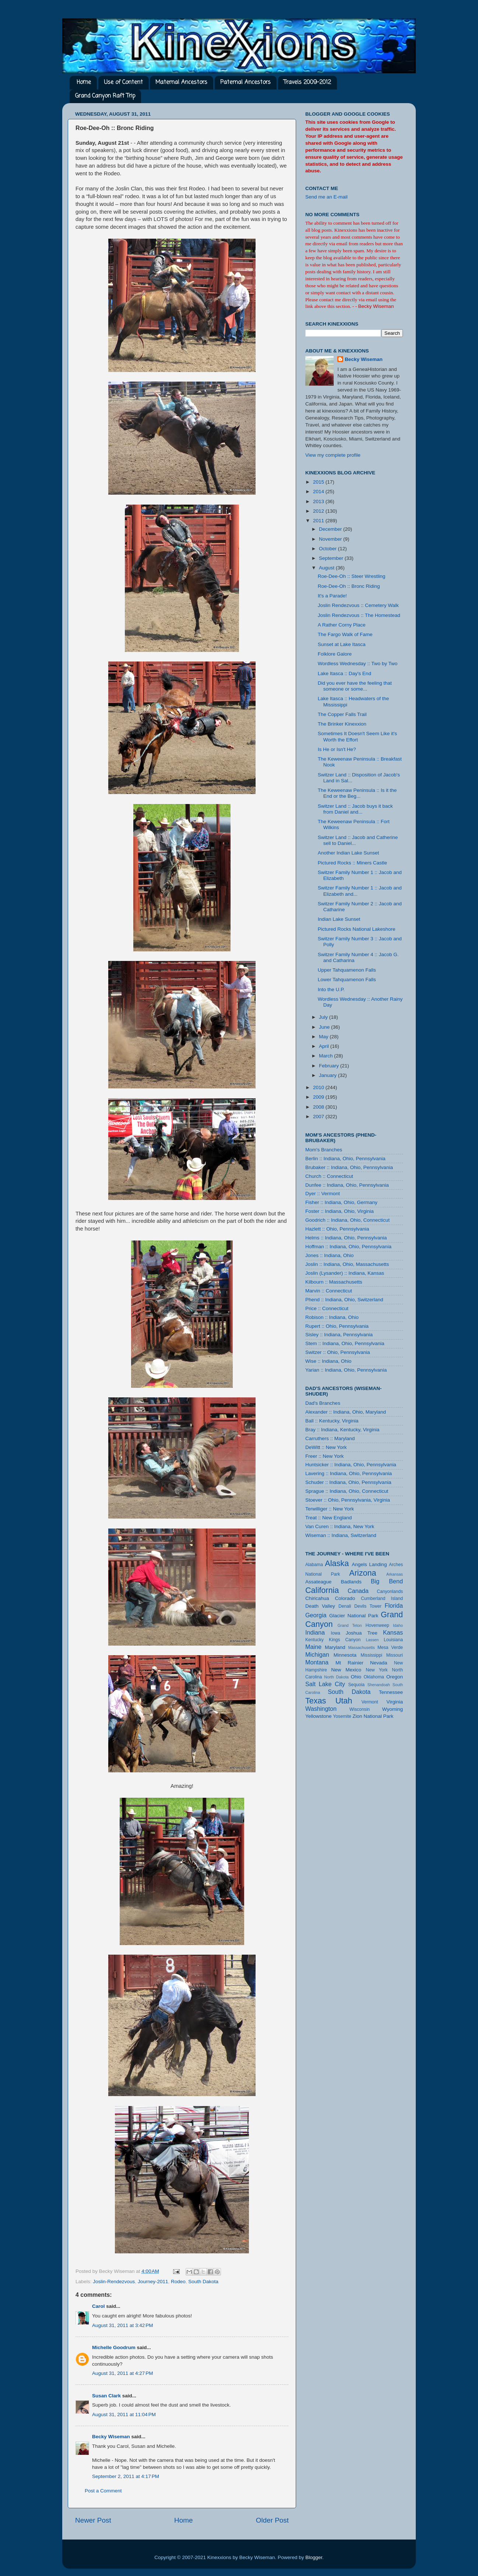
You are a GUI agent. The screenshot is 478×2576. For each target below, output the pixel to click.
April (324, 1046)
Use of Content (123, 82)
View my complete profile (333, 455)
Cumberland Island (382, 1598)
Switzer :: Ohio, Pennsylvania (337, 1352)
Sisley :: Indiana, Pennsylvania (339, 1334)
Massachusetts (361, 1647)
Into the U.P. (331, 989)
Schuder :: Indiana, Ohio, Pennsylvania (348, 1482)
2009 (319, 1097)
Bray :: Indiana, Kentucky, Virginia (342, 1429)
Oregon (394, 1677)
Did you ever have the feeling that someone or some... (355, 686)
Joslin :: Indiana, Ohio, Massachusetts (347, 1264)
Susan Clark (106, 2395)
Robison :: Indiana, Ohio (332, 1317)
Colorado (345, 1598)
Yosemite (342, 1716)
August (327, 568)
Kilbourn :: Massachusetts (333, 1282)
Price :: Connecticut (326, 1308)
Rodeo (178, 2281)
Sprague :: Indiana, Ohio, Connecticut (346, 1491)
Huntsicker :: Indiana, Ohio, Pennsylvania (350, 1464)
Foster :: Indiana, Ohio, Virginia (339, 1211)
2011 (319, 520)
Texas (315, 1700)
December (331, 529)
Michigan (317, 1654)
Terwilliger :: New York (329, 1509)
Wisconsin (359, 1709)
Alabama (314, 1564)
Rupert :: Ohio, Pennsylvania (337, 1326)
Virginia (394, 1702)
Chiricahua (317, 1598)
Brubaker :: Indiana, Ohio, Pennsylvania (349, 1167)
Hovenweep (377, 1625)
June (325, 1027)
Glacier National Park (353, 1615)
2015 (319, 482)
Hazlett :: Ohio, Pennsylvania (337, 1229)
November (331, 539)
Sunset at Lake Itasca (342, 644)
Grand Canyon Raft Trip (105, 96)
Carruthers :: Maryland (330, 1438)
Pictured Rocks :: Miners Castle (352, 863)
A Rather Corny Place (342, 625)
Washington (321, 1708)
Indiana (315, 1632)
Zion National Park (372, 1716)
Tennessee (391, 1692)
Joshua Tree (361, 1633)
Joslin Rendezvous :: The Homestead (359, 615)
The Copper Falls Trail (342, 714)
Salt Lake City (325, 1684)
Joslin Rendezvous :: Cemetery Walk (358, 605)
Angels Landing (369, 1564)
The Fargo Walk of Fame (345, 634)
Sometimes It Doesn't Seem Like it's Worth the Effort (357, 736)
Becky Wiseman (111, 2436)
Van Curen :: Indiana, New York (339, 1526)
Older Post (272, 2520)
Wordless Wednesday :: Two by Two (358, 663)
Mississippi (371, 1655)
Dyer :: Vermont (322, 1193)
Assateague (318, 1581)
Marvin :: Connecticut (328, 1291)
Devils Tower (368, 1606)
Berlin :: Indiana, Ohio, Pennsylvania (345, 1158)
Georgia (316, 1615)
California (322, 1590)
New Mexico (346, 1670)
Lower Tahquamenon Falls (347, 979)
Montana (316, 1662)
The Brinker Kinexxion (342, 724)
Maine (313, 1646)
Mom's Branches (323, 1149)
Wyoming (392, 1709)
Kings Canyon (345, 1639)
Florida (394, 1605)
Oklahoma (373, 1677)
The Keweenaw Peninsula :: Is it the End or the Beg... (357, 793)
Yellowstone (318, 1716)
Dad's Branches (322, 1403)
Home (84, 82)
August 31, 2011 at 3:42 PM (122, 2325)
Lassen (372, 1640)
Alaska (337, 1563)
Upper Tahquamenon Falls (347, 970)
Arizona (362, 1572)
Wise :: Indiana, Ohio (328, 1361)
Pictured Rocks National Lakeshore (357, 929)
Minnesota (345, 1655)
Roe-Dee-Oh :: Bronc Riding (349, 586)
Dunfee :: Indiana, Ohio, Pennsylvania (347, 1185)
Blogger (313, 2557)
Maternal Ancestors (181, 82)
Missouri (394, 1655)
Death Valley (320, 1606)
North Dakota (336, 1677)
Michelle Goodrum (114, 2347)
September (332, 558)
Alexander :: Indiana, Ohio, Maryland (345, 1412)
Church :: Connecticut (329, 1176)
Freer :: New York (324, 1456)
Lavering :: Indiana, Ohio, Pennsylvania (348, 1473)
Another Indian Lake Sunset (348, 853)
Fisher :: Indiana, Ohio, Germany (341, 1202)
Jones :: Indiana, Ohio (329, 1255)
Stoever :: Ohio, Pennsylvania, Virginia (347, 1500)
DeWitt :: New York (326, 1447)
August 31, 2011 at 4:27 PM (122, 2373)
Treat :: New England (328, 1517)
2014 (319, 491)
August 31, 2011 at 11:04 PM (124, 2414)
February (329, 1065)
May (324, 1036)
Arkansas (394, 1574)
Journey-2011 (153, 2281)
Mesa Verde (390, 1647)
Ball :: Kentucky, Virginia (331, 1421)
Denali (344, 1606)
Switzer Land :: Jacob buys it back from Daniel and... (355, 809)
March (326, 1056)
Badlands (351, 1581)
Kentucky (314, 1639)
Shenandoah (379, 1684)
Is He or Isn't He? (337, 749)
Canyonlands (390, 1591)
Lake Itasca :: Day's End (344, 673)
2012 (319, 511)
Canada (358, 1590)
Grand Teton (349, 1625)
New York (377, 1670)
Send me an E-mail (326, 197)
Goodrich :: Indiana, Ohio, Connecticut (347, 1220)
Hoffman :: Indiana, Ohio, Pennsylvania (348, 1246)
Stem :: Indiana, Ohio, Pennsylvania (344, 1343)
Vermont (369, 1702)
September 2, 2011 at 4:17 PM (125, 2476)
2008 (319, 1107)
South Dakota (203, 2281)
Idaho (398, 1625)
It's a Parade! (332, 596)
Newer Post (93, 2520)
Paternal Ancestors (245, 82)
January (328, 1075)
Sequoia (356, 1684)
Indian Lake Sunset (339, 919)
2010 (319, 1087)
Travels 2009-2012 (307, 82)
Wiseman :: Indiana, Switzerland (340, 1535)
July (324, 1017)
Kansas (393, 1632)
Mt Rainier (349, 1663)
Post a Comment (103, 2490)
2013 (319, 501)
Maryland (335, 1647)
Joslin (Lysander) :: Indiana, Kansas (344, 1273)
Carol (98, 2306)
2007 (319, 1116)
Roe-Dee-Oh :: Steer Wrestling (352, 576)
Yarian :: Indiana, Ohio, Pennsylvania (346, 1370)
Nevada (378, 1663)
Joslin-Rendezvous (114, 2281)
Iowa (335, 1633)
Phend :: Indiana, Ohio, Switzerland (344, 1299)
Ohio (356, 1677)
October (328, 548)
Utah (343, 1700)
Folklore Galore (335, 654)
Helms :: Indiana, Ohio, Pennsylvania (346, 1237)
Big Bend (387, 1581)
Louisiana (393, 1639)
